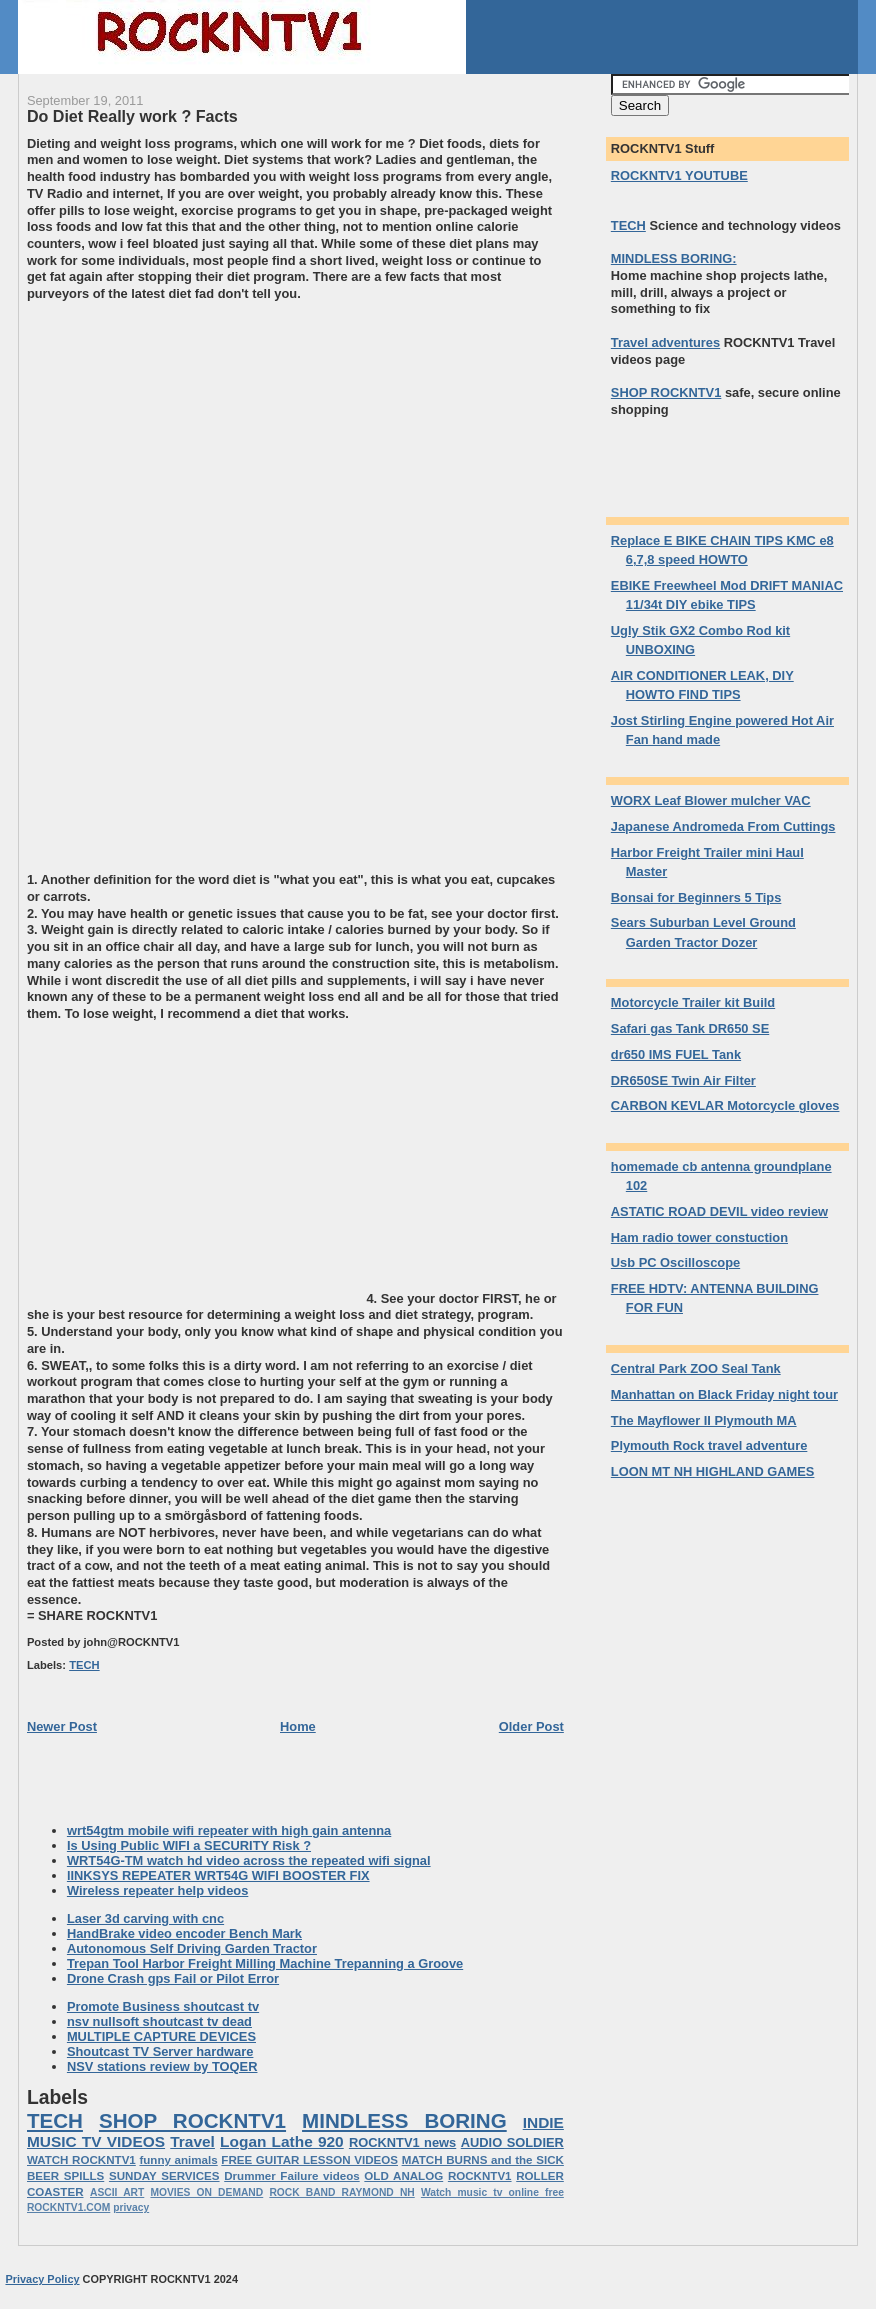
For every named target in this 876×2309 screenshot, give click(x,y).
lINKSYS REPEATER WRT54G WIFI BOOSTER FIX (218, 1875)
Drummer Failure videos (291, 2176)
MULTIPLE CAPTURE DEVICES (161, 2036)
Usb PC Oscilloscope (675, 1262)
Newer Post (62, 1726)
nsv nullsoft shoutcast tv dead (159, 2021)
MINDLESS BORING (404, 2120)
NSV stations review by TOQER (162, 2066)
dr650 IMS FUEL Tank (676, 1054)
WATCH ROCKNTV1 (81, 2160)
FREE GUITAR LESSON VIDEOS (309, 2160)
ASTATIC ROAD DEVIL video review (719, 1211)
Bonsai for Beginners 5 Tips (696, 897)
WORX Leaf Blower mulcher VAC (711, 800)
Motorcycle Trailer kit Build (693, 1002)
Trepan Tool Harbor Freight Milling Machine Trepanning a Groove (265, 1963)
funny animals (178, 2160)
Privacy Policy (42, 2279)
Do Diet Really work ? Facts (132, 116)
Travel (192, 2141)
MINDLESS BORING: (674, 258)
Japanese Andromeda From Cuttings (723, 826)
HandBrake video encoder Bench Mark (184, 1933)
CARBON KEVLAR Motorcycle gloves (725, 1105)
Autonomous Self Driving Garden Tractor (192, 1948)
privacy (131, 2207)
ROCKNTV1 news (402, 2142)
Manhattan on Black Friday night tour (724, 1394)
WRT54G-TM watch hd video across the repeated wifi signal (249, 1860)
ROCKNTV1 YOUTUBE (679, 175)
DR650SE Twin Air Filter (683, 1080)
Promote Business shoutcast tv (163, 2006)
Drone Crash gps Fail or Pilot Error (173, 1978)
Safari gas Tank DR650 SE (690, 1028)
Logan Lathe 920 (282, 2141)
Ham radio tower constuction (699, 1237)
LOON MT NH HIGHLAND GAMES (713, 1471)
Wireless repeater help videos (157, 1890)
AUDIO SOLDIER (512, 2142)
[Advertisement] (195, 443)
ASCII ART (117, 2192)
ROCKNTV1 (480, 2176)
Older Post (531, 1726)
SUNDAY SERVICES (164, 2176)
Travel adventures (665, 342)
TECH (84, 1665)
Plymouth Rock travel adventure (709, 1445)
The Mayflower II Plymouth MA (704, 1420)
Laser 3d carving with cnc (145, 1918)
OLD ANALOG (403, 2176)
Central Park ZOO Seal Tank (696, 1368)
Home (298, 1726)
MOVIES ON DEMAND (206, 2192)
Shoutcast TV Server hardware (160, 2051)
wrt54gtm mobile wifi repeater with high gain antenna (229, 1830)
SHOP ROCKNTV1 (192, 2120)
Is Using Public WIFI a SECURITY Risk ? (189, 1845)
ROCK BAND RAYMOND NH (341, 2192)
